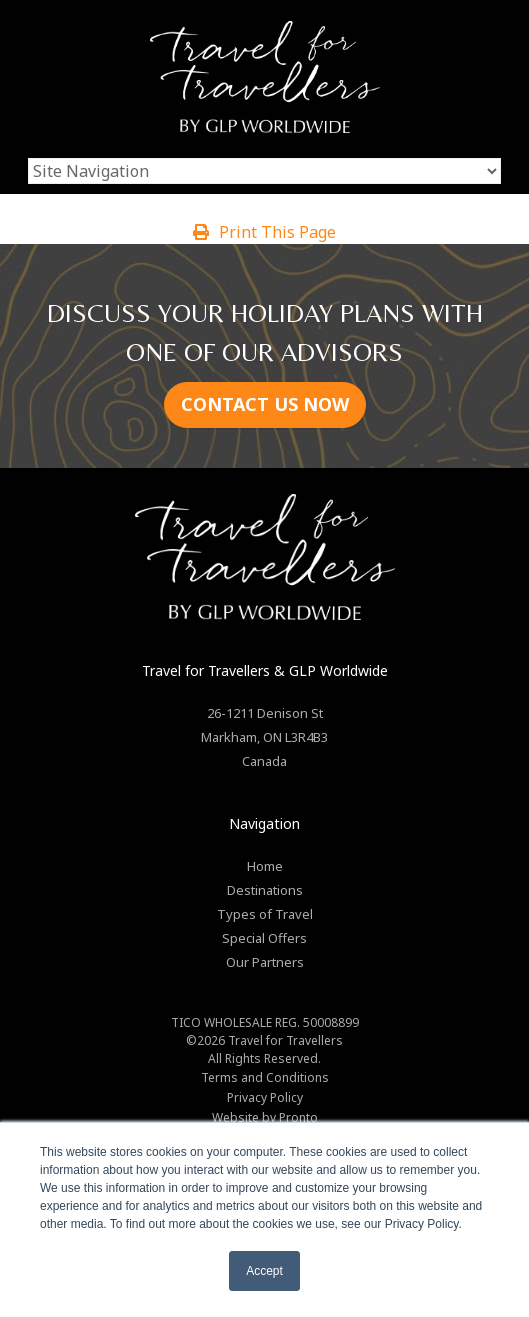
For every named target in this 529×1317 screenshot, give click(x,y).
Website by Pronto (265, 1117)
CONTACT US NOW (265, 404)
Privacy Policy (265, 1097)
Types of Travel (265, 914)
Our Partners (265, 962)
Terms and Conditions (265, 1077)
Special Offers (264, 938)
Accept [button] (264, 1271)
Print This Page (264, 232)
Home (265, 866)
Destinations (265, 890)
